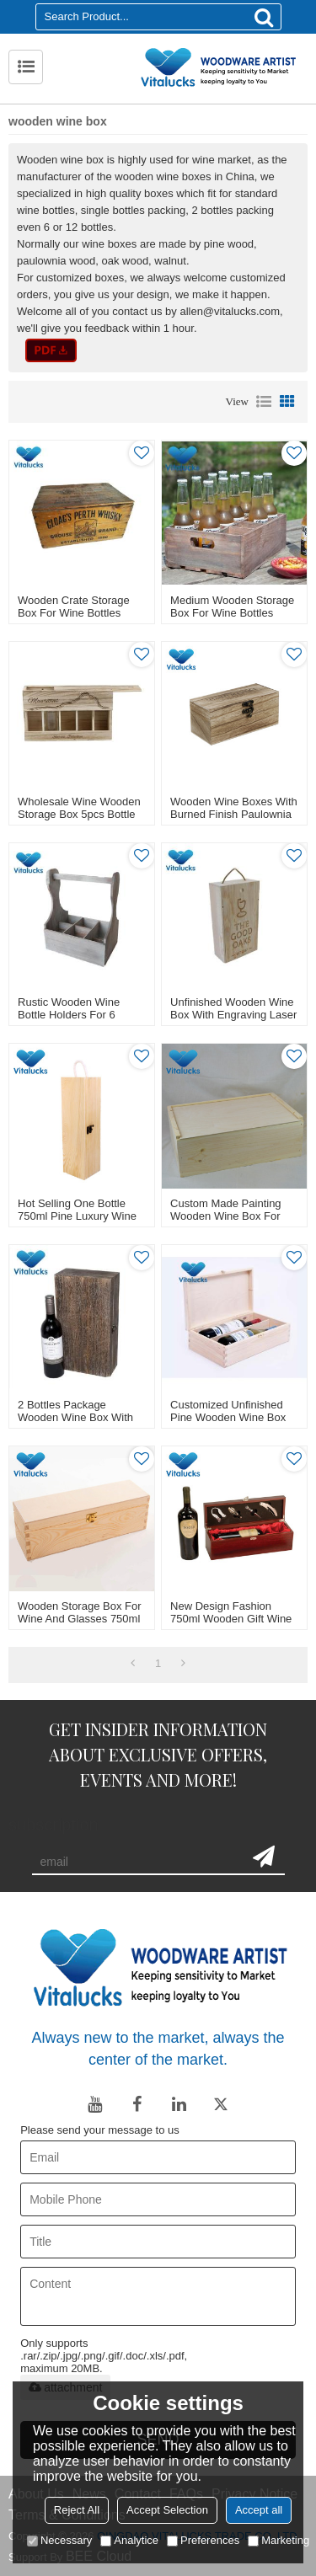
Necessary (59, 2540)
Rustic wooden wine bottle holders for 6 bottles (69, 1015)
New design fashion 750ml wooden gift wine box (231, 1619)
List (264, 401)
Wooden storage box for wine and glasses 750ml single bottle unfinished (79, 1619)
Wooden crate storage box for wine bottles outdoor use (74, 613)
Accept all (258, 2510)
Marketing (278, 2540)
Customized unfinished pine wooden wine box (228, 1411)
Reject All (76, 2510)
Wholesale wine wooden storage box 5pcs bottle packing (79, 814)
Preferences (203, 2540)
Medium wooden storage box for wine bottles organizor (232, 613)
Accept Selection (167, 2510)
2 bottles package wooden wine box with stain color (75, 1417)
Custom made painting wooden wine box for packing (225, 1216)
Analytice (129, 2540)
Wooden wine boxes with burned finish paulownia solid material (233, 814)
